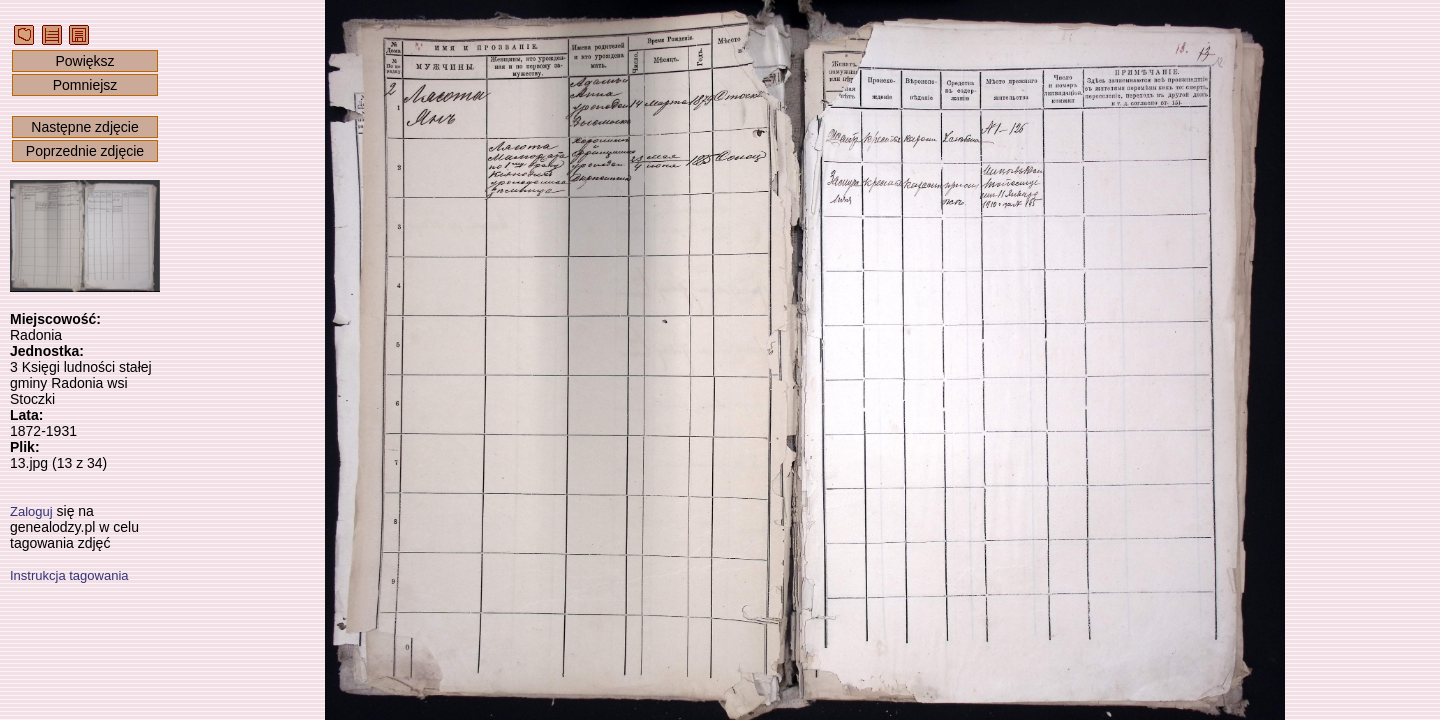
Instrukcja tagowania (69, 575)
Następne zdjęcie (84, 127)
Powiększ (84, 61)
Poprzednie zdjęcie (85, 151)
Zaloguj (31, 511)
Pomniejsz (85, 85)
